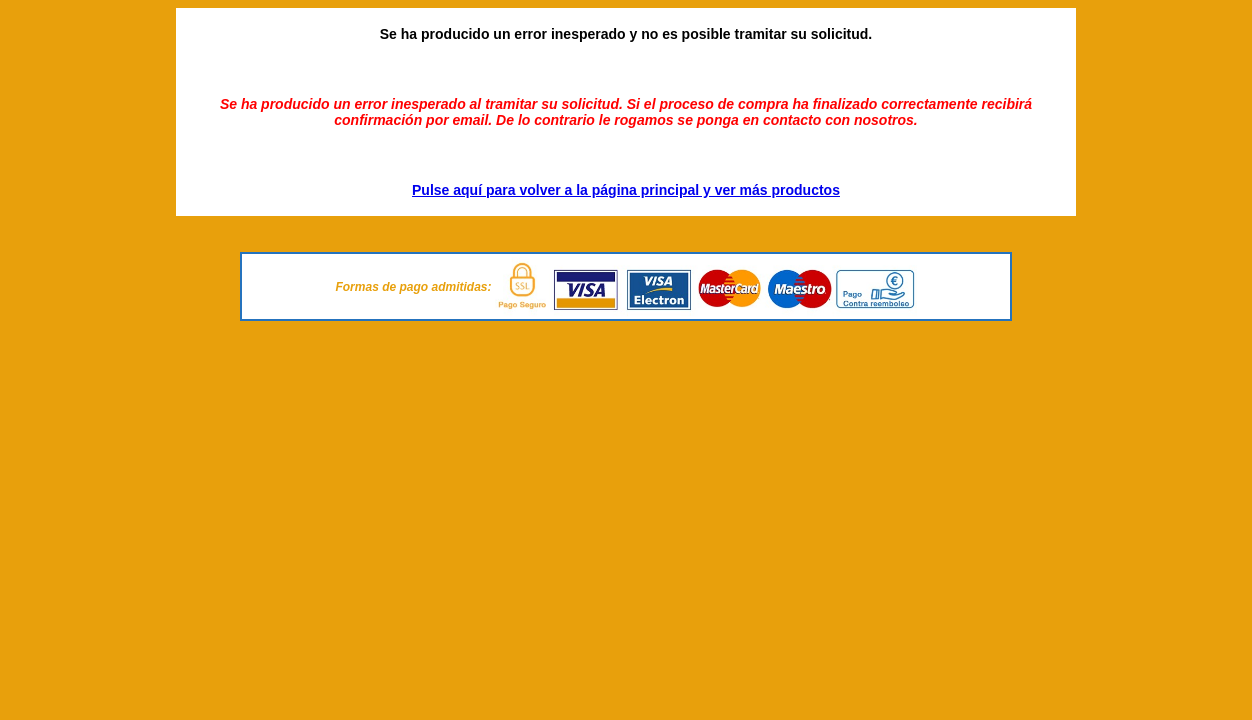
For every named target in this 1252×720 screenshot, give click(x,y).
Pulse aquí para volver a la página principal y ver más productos (626, 190)
